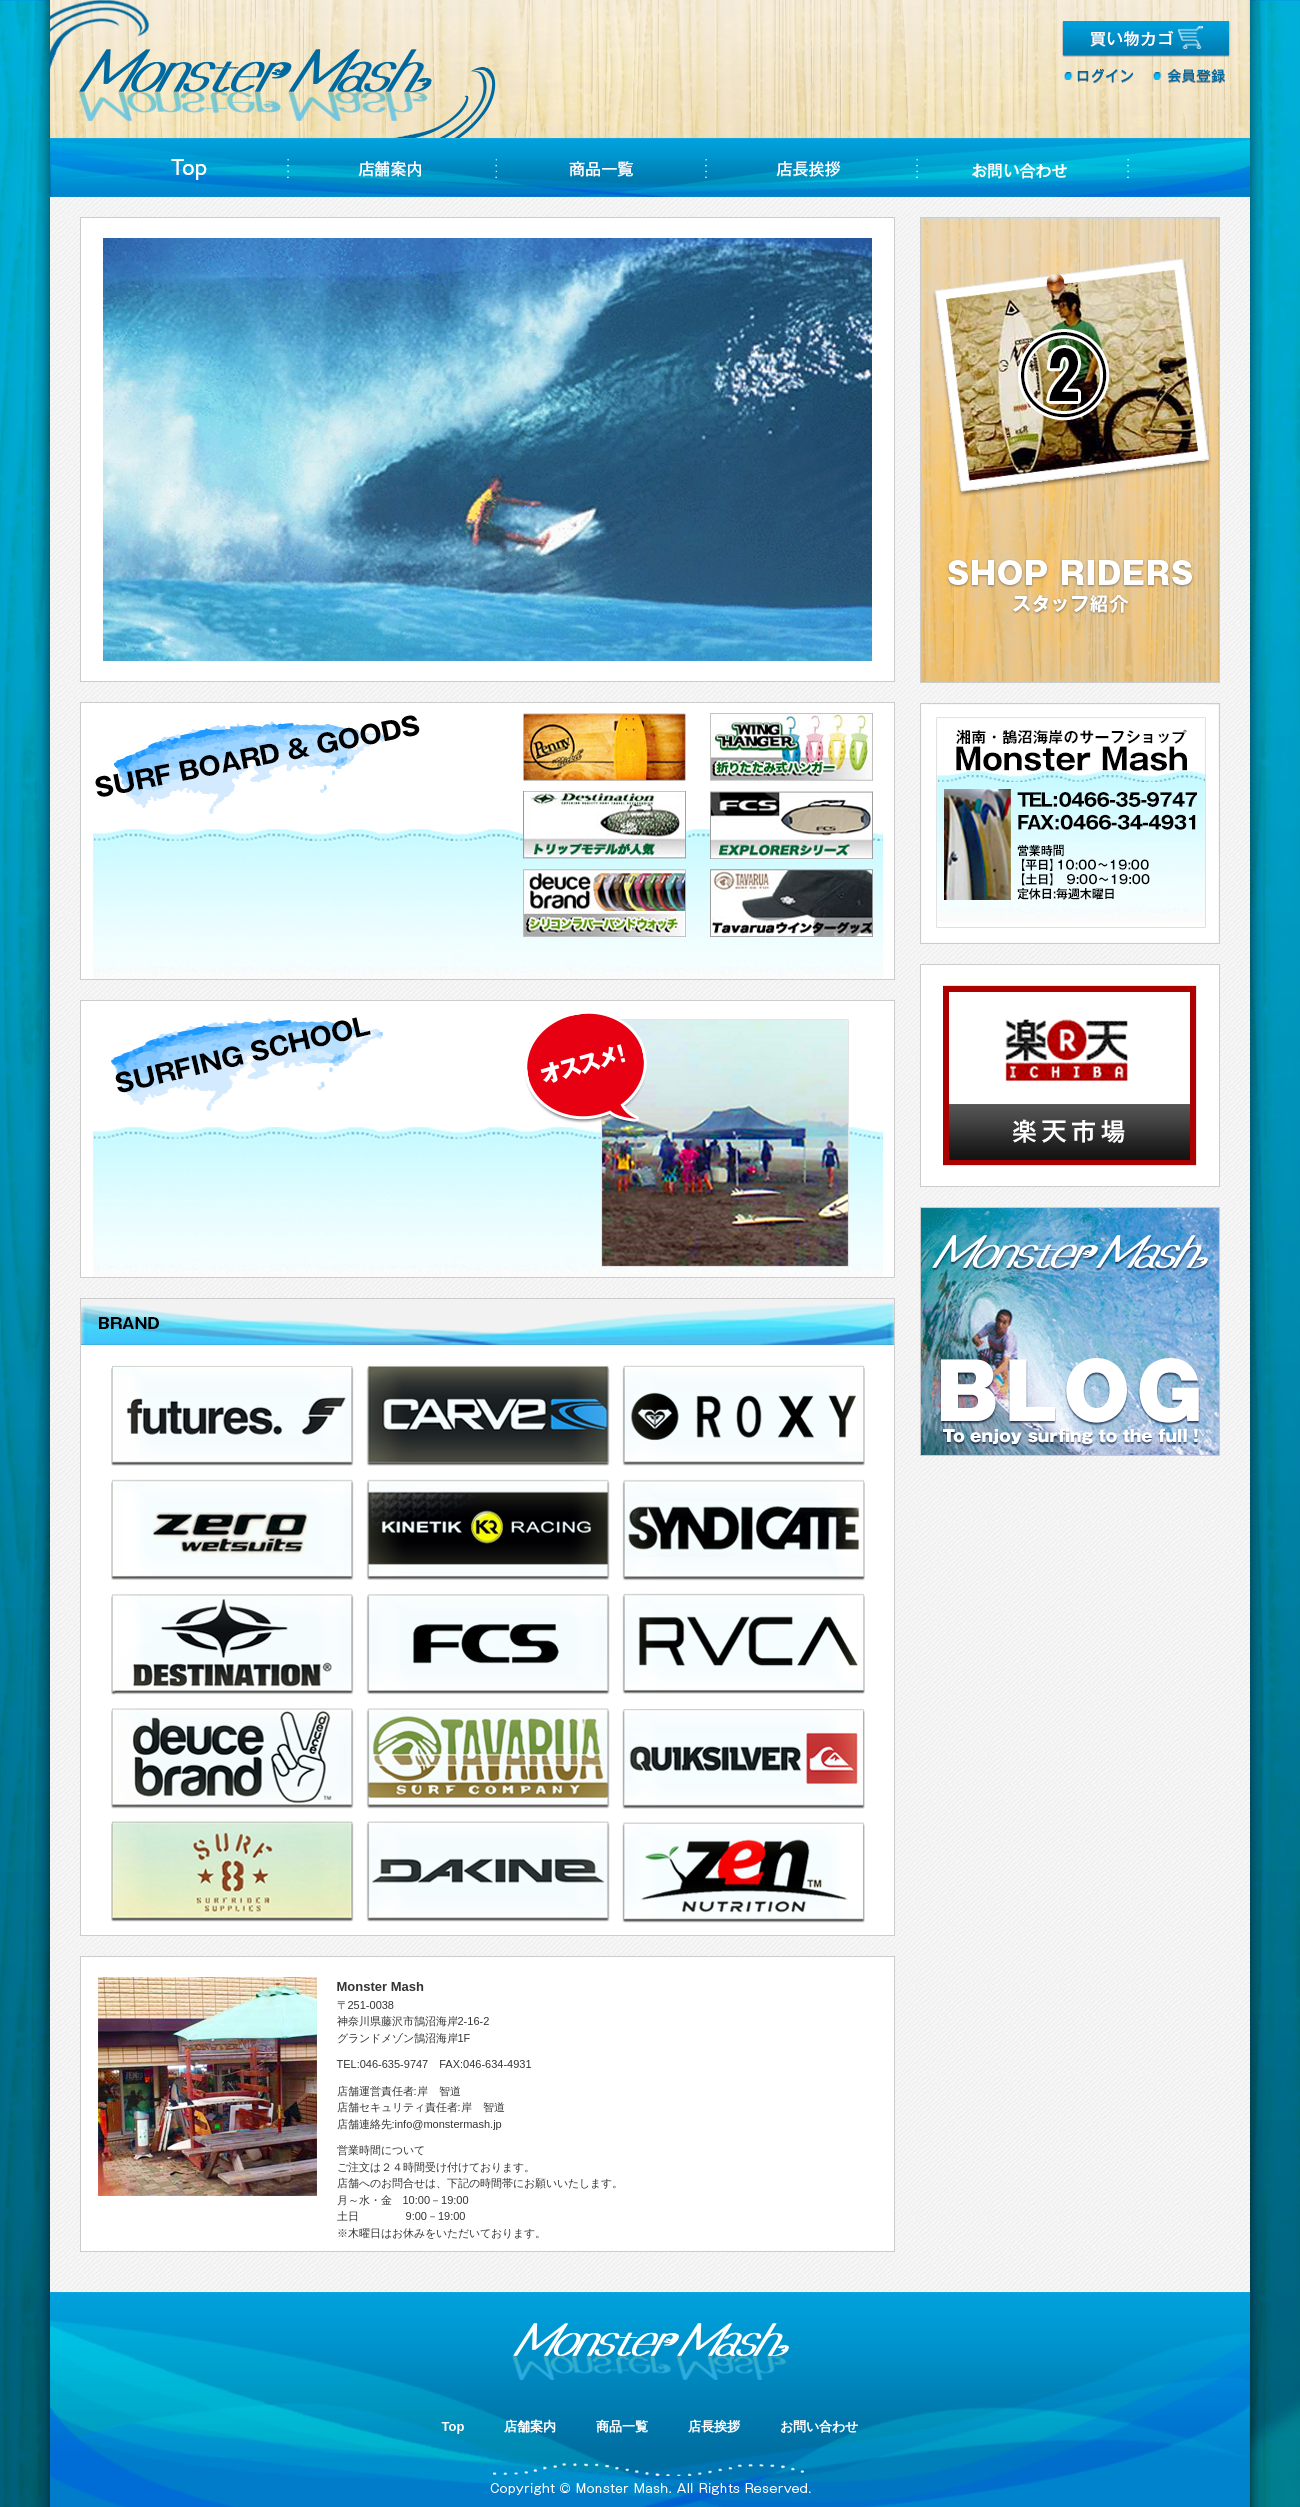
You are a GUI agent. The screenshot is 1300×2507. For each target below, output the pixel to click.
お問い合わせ (819, 2426)
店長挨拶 (714, 2426)
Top (453, 2426)
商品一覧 (622, 2426)
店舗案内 (530, 2426)
